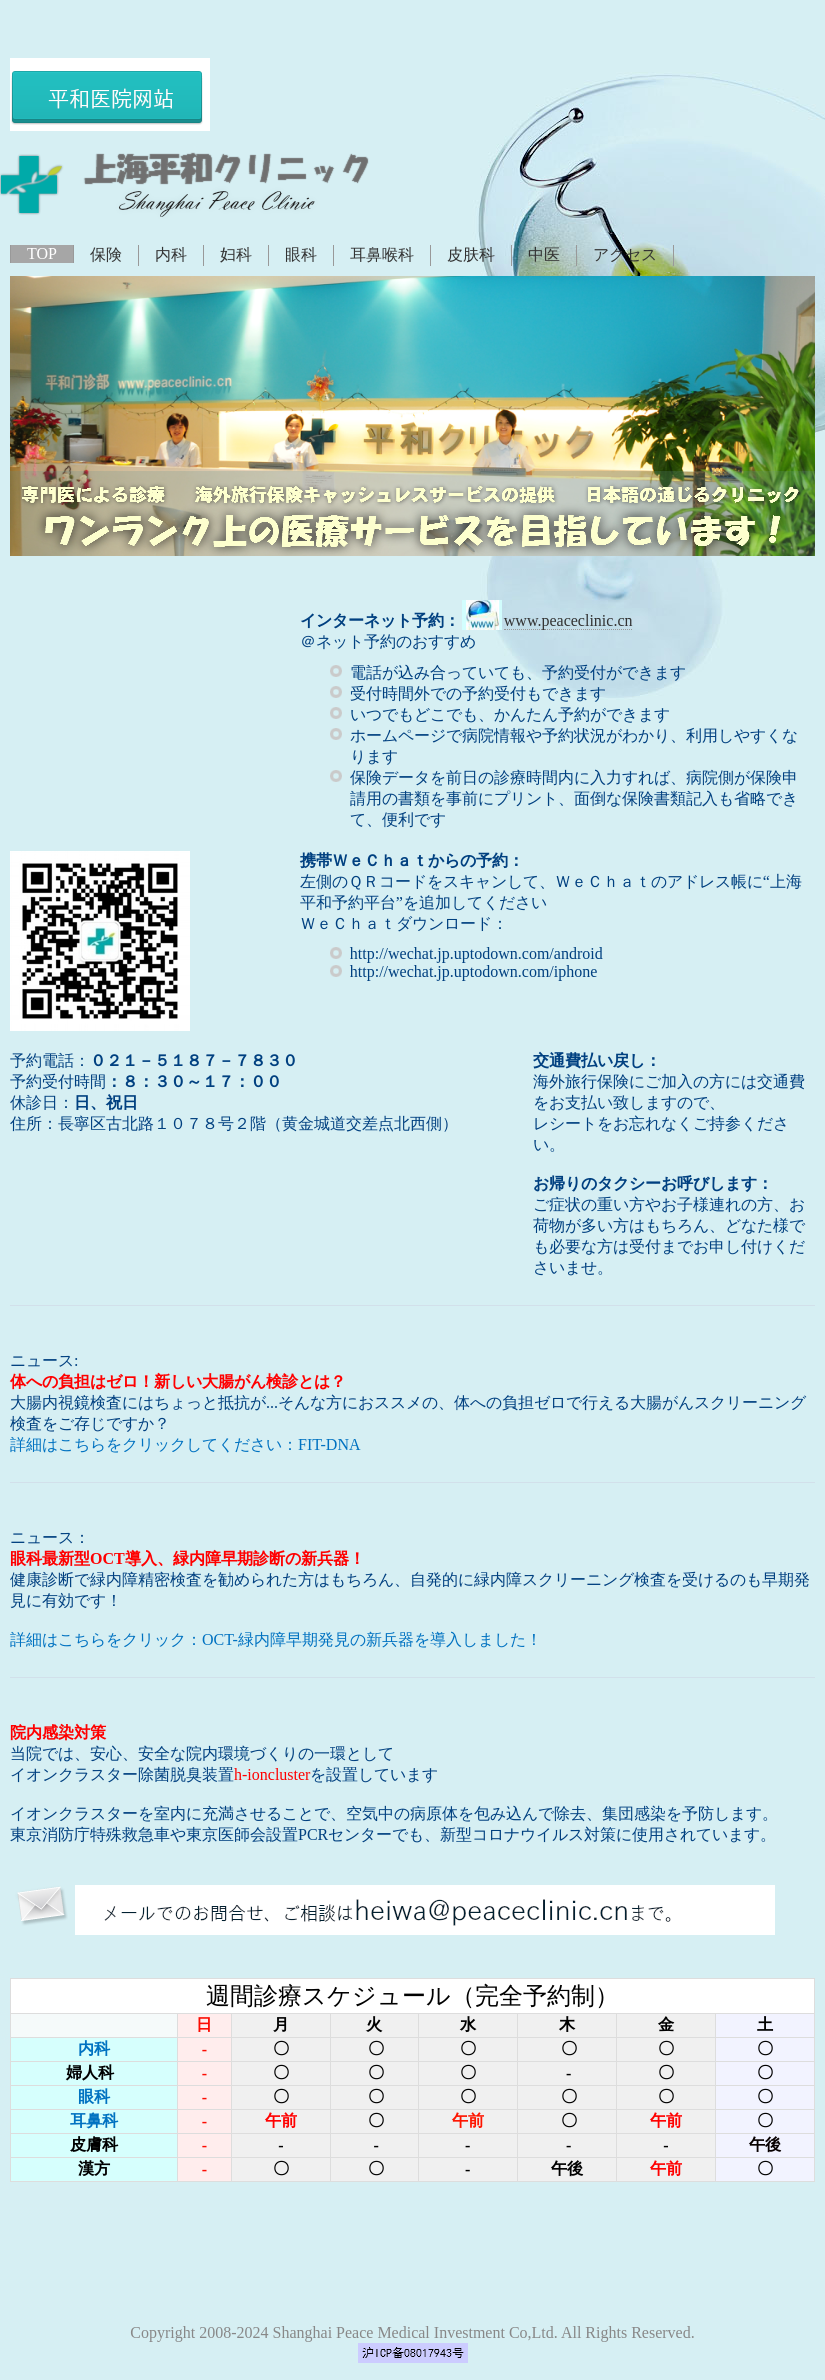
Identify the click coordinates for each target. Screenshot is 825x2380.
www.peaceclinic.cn (568, 620)
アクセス (625, 254)
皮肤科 (471, 254)
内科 (171, 254)
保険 (106, 254)
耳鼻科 (94, 2120)
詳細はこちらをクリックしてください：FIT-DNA (185, 1444)
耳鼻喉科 (382, 254)
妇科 (236, 254)
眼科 (301, 254)
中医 (544, 254)
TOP (42, 253)
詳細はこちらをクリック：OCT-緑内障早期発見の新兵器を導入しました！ (276, 1639)
